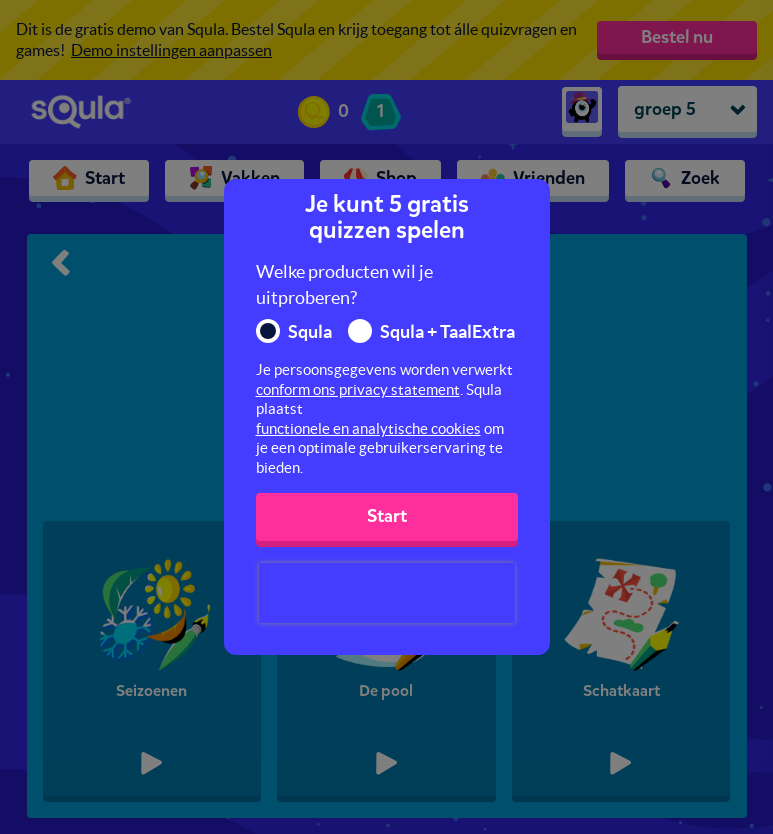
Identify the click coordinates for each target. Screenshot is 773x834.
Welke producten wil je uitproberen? (344, 284)
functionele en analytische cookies (368, 428)
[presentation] (387, 593)
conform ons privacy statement (358, 389)
